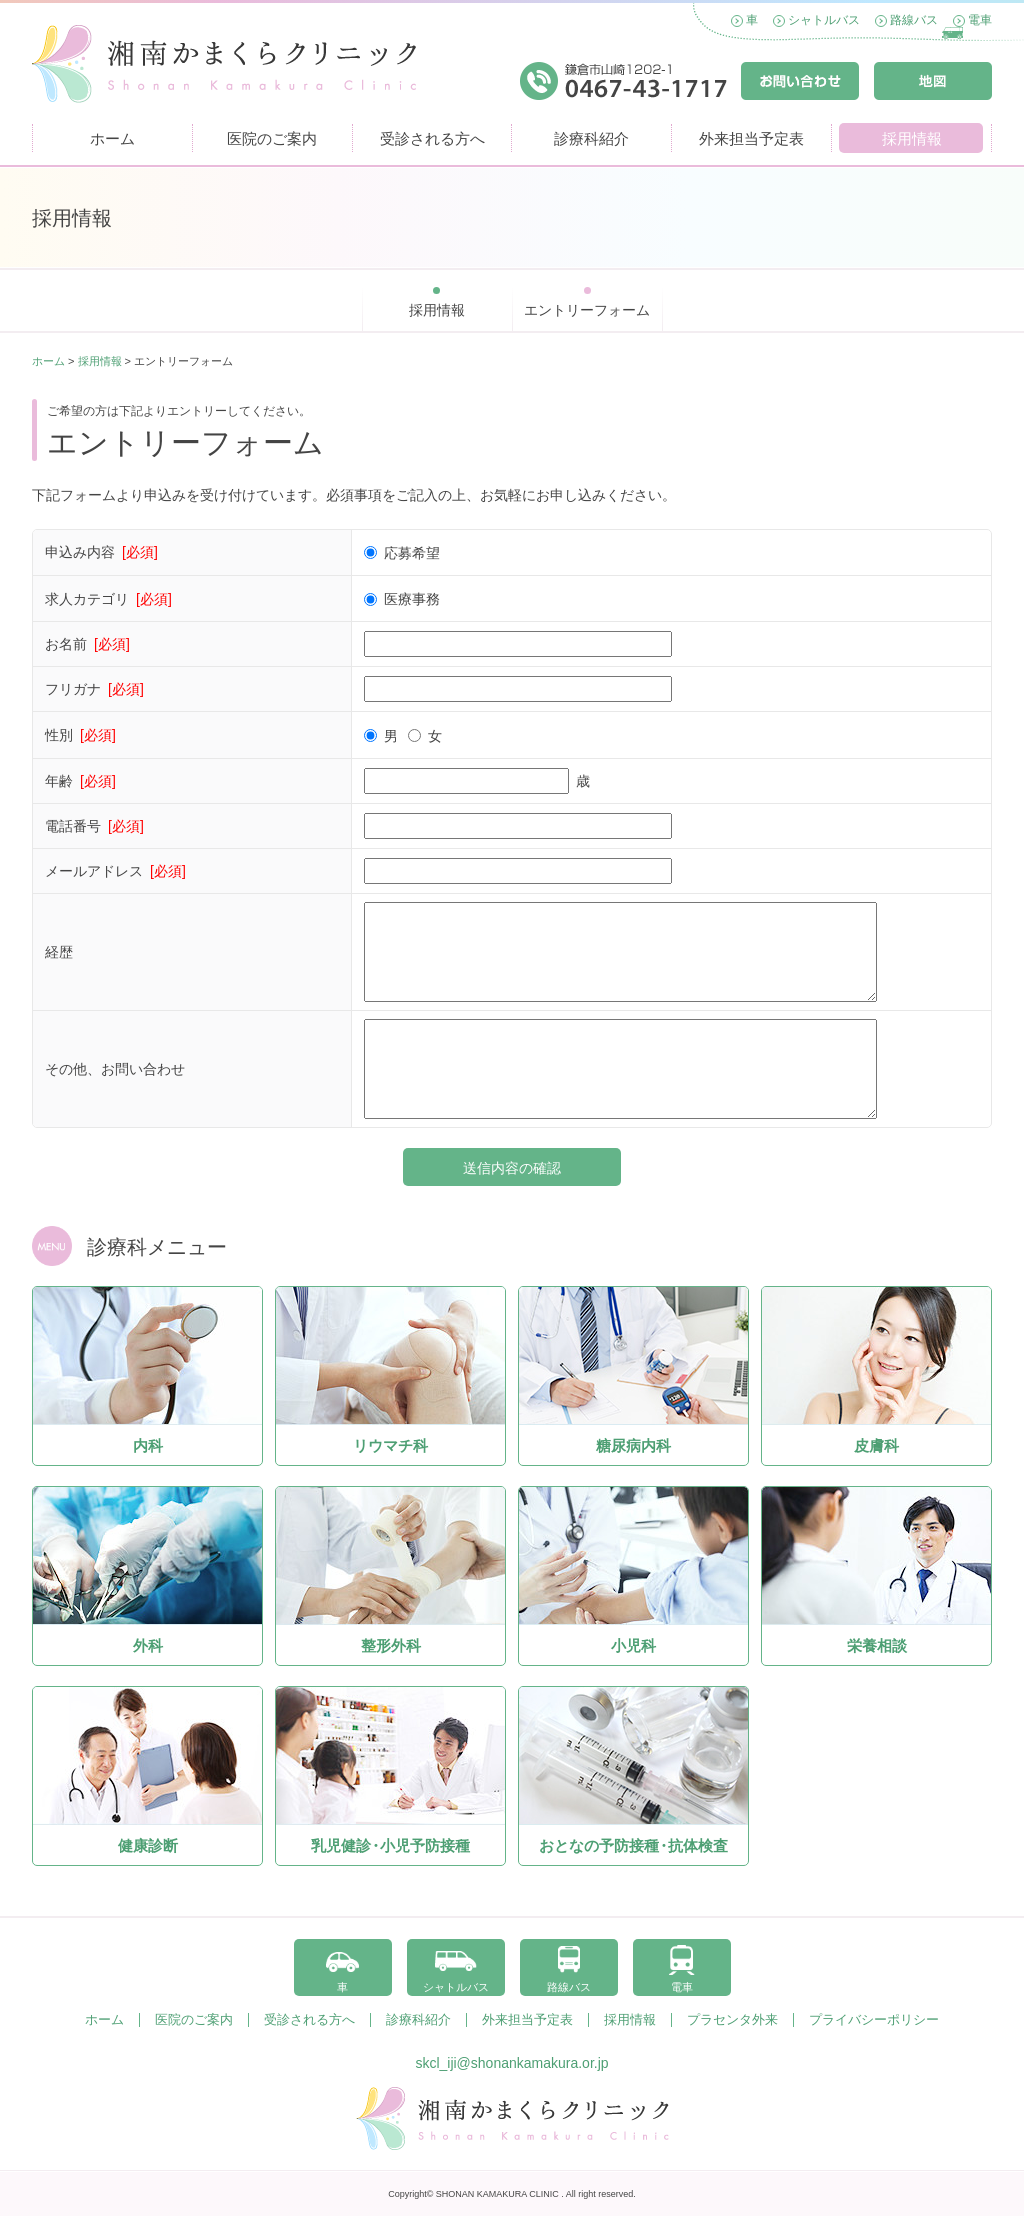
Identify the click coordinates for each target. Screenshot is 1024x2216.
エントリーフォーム (587, 310)
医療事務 (408, 599)
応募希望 (408, 553)
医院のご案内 (272, 138)
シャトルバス (824, 20)
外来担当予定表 (751, 138)
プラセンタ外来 (732, 2020)
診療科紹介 (591, 138)
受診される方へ (432, 138)
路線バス (914, 20)
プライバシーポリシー (874, 2020)
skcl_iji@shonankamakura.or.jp (511, 2063)
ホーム (112, 138)
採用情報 (912, 138)
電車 (980, 20)
